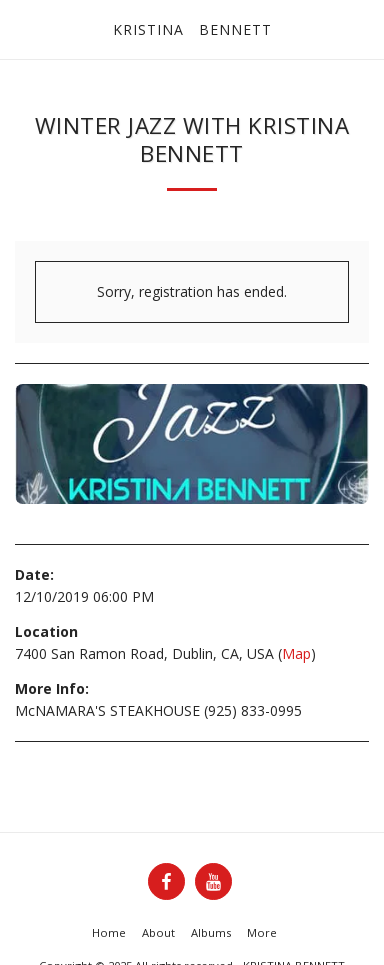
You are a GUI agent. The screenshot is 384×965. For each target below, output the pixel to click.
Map (296, 653)
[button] (22, 28)
